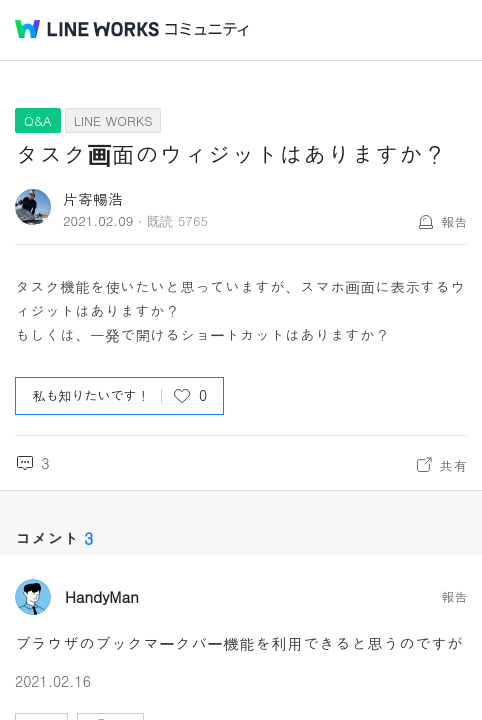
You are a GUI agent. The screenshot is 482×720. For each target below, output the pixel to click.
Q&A (38, 120)
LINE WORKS (113, 120)
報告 (454, 221)
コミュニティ (207, 29)
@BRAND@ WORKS (87, 29)
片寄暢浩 (93, 198)
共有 (453, 465)
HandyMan (102, 597)
